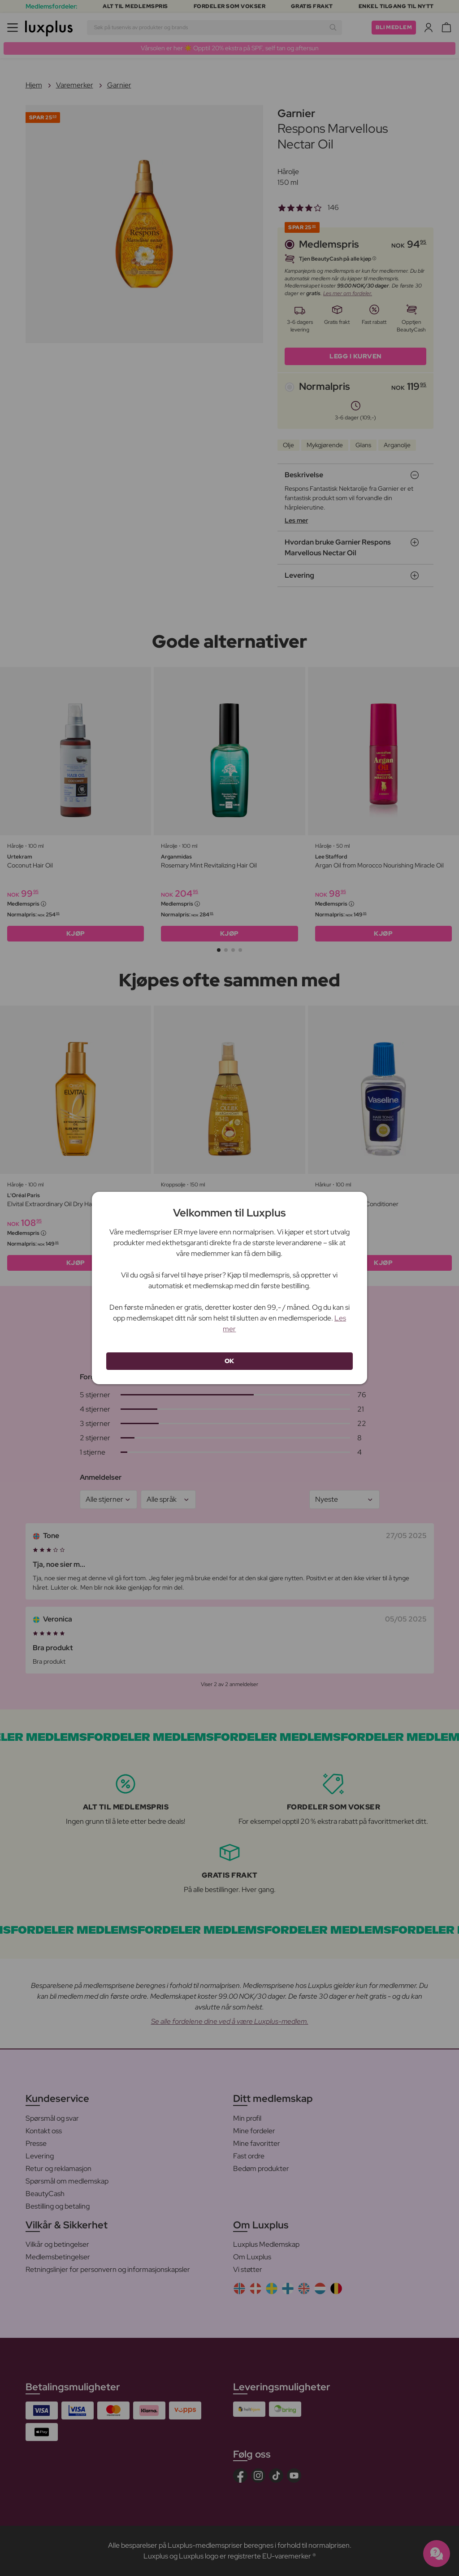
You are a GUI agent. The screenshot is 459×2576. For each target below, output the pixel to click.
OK (229, 1361)
